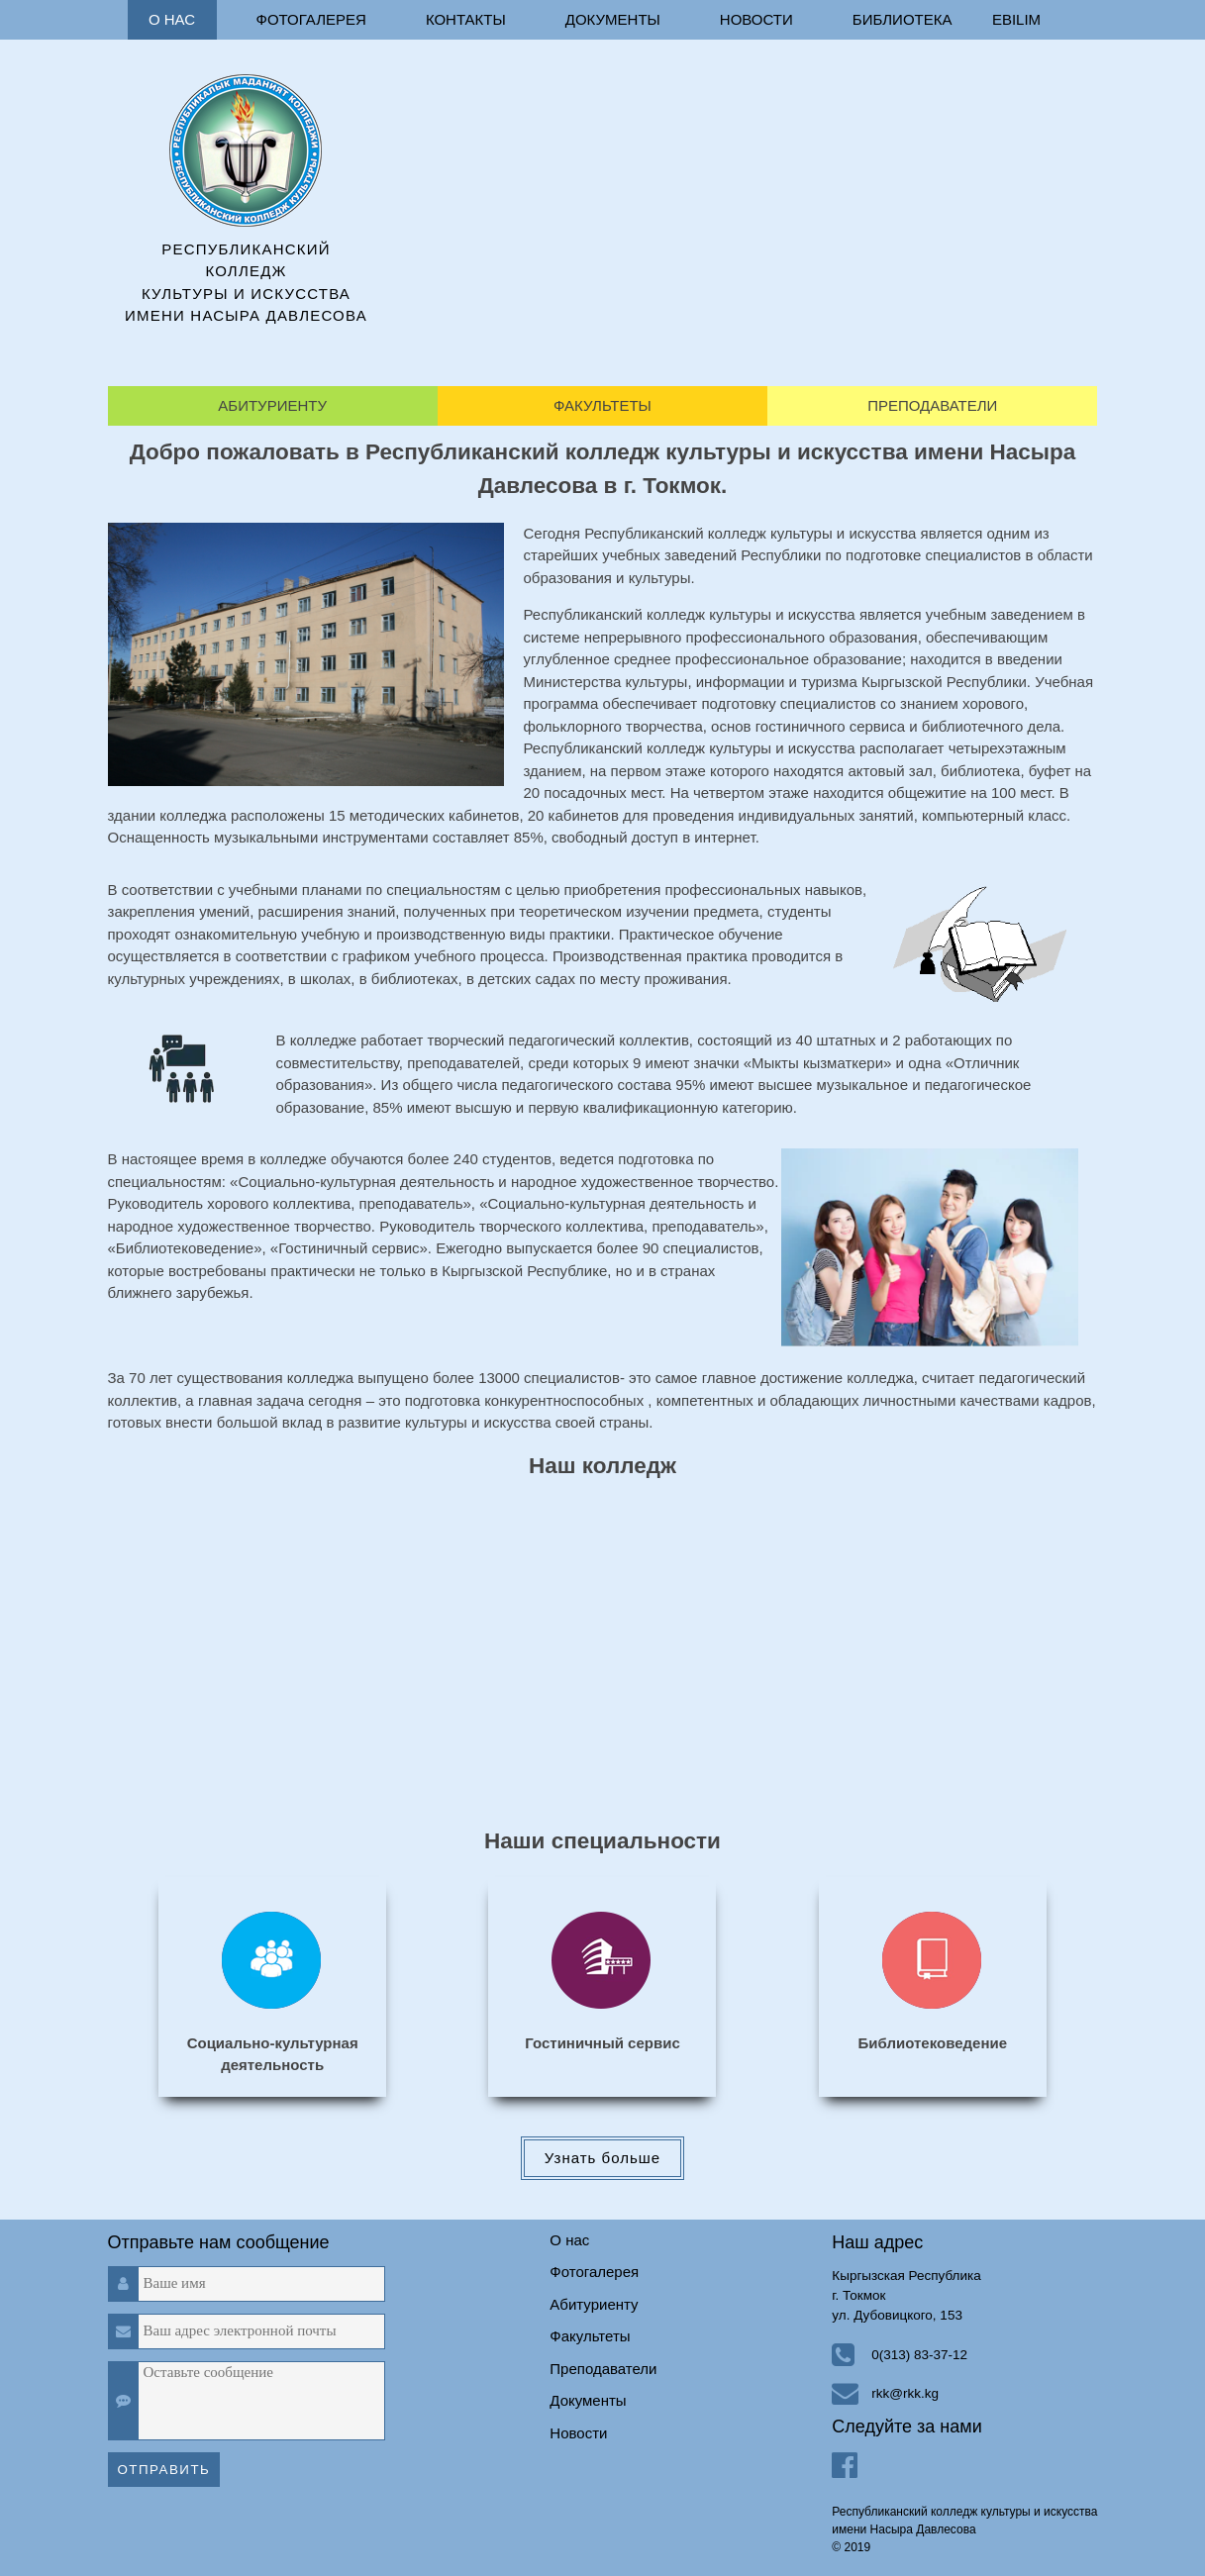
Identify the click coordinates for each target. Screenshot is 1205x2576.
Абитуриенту (272, 405)
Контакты (466, 19)
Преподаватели (932, 405)
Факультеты (602, 405)
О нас (172, 19)
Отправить (164, 2469)
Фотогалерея (311, 19)
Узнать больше (602, 2157)
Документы (612, 19)
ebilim (1016, 19)
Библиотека (903, 19)
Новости (756, 19)
